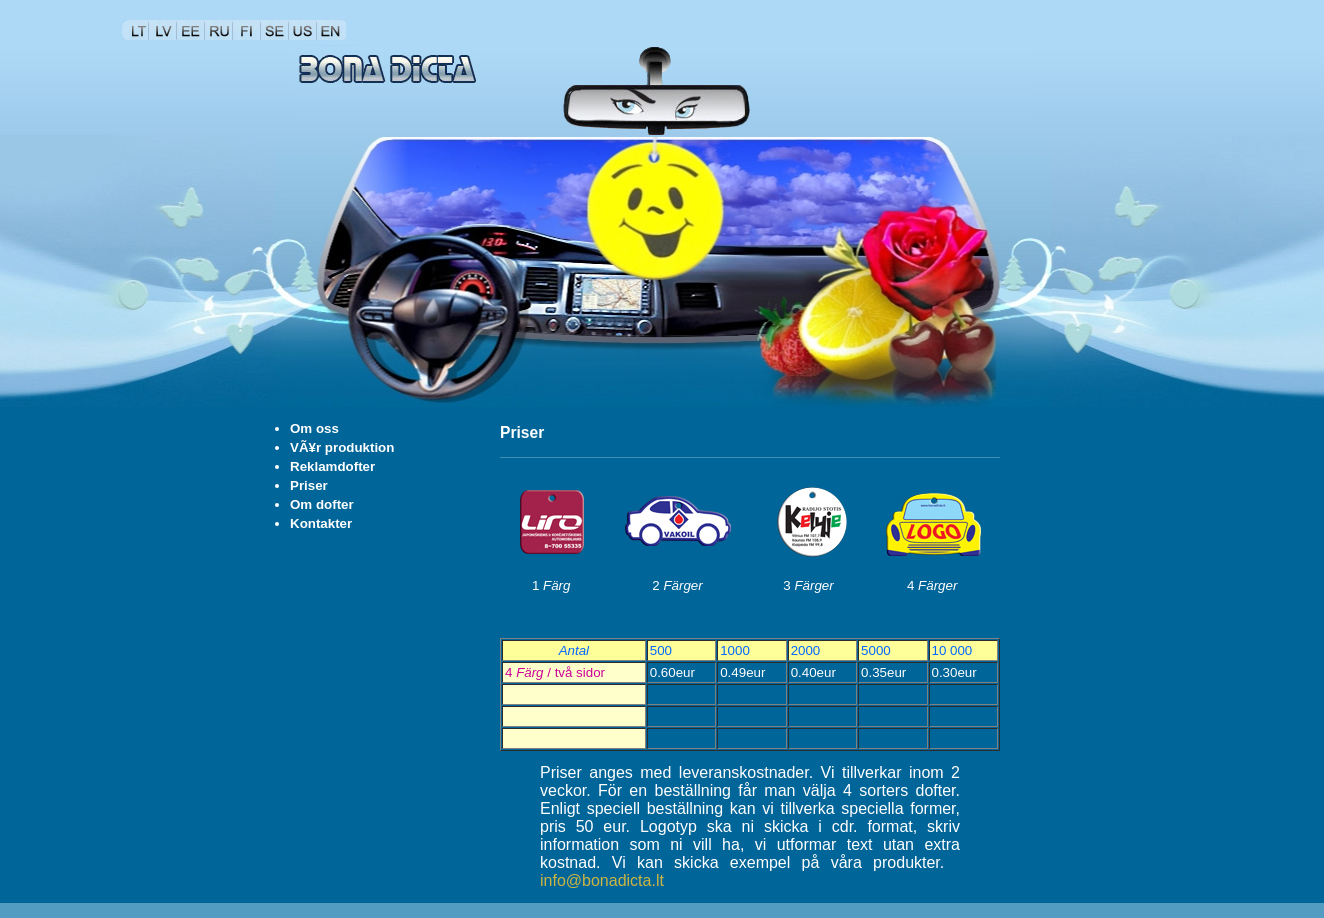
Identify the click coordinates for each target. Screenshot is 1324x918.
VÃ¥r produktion (342, 447)
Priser (309, 485)
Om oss (314, 428)
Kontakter (321, 523)
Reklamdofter (332, 466)
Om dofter (322, 504)
